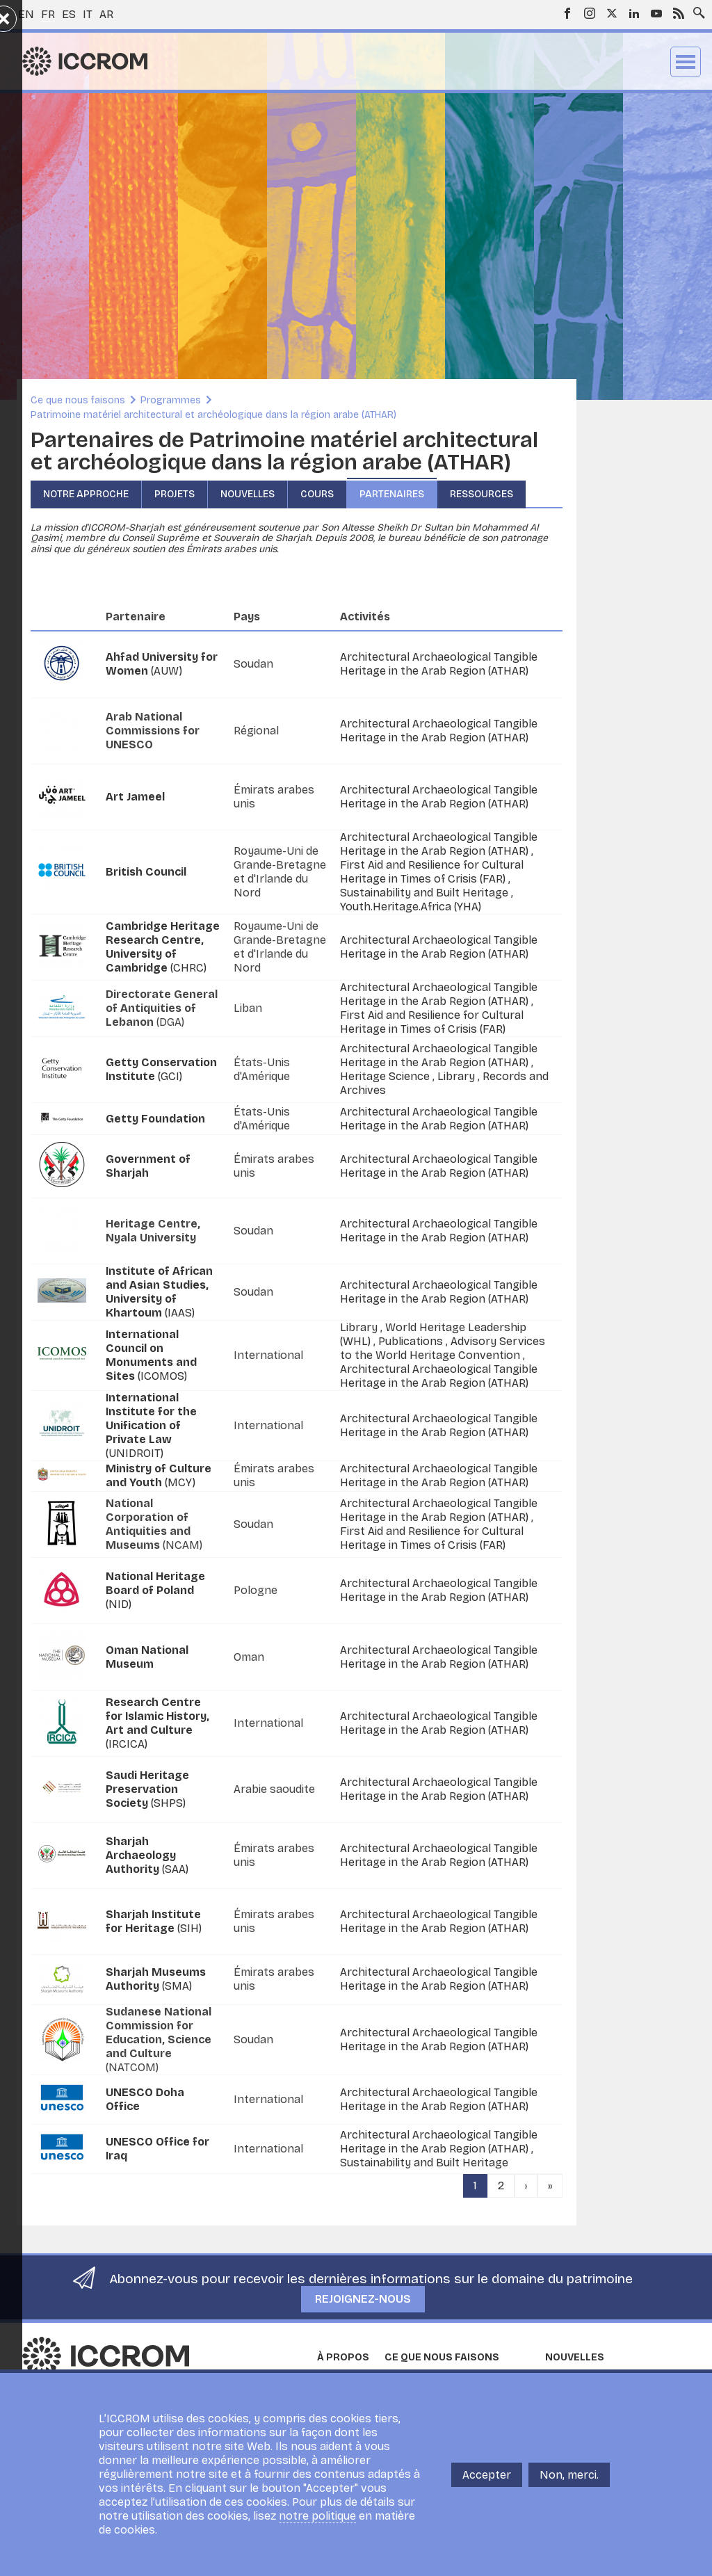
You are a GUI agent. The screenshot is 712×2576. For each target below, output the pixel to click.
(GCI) (161, 1069)
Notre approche (86, 494)
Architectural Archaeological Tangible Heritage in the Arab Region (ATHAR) (438, 663)
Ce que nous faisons (78, 400)
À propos (343, 2357)
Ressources (481, 494)
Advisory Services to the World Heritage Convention (442, 1348)
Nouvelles (247, 494)
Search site (696, 9)
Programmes (170, 400)
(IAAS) (159, 1291)
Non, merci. (569, 2474)
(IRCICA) (157, 1723)
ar (106, 14)
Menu (685, 62)
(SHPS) (147, 1789)
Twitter (611, 13)
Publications (412, 1341)
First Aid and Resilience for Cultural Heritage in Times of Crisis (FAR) (432, 871)
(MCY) (158, 1475)
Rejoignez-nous (363, 2298)
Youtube (656, 13)
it (87, 14)
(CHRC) (163, 946)
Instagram (589, 13)
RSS (678, 13)
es (69, 14)
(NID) (155, 1590)
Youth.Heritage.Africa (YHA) (410, 906)
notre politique (317, 2515)
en (26, 14)
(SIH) (154, 1921)
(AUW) (162, 663)
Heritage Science (386, 1076)
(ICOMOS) (151, 1355)
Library (457, 1076)
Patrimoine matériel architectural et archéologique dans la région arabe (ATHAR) (213, 415)
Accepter (486, 2474)
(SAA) (147, 1855)
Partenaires (391, 494)
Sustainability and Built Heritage (425, 892)
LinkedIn (634, 13)
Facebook (567, 13)
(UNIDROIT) (151, 1425)
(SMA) (156, 1979)
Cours (317, 494)
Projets (174, 494)
